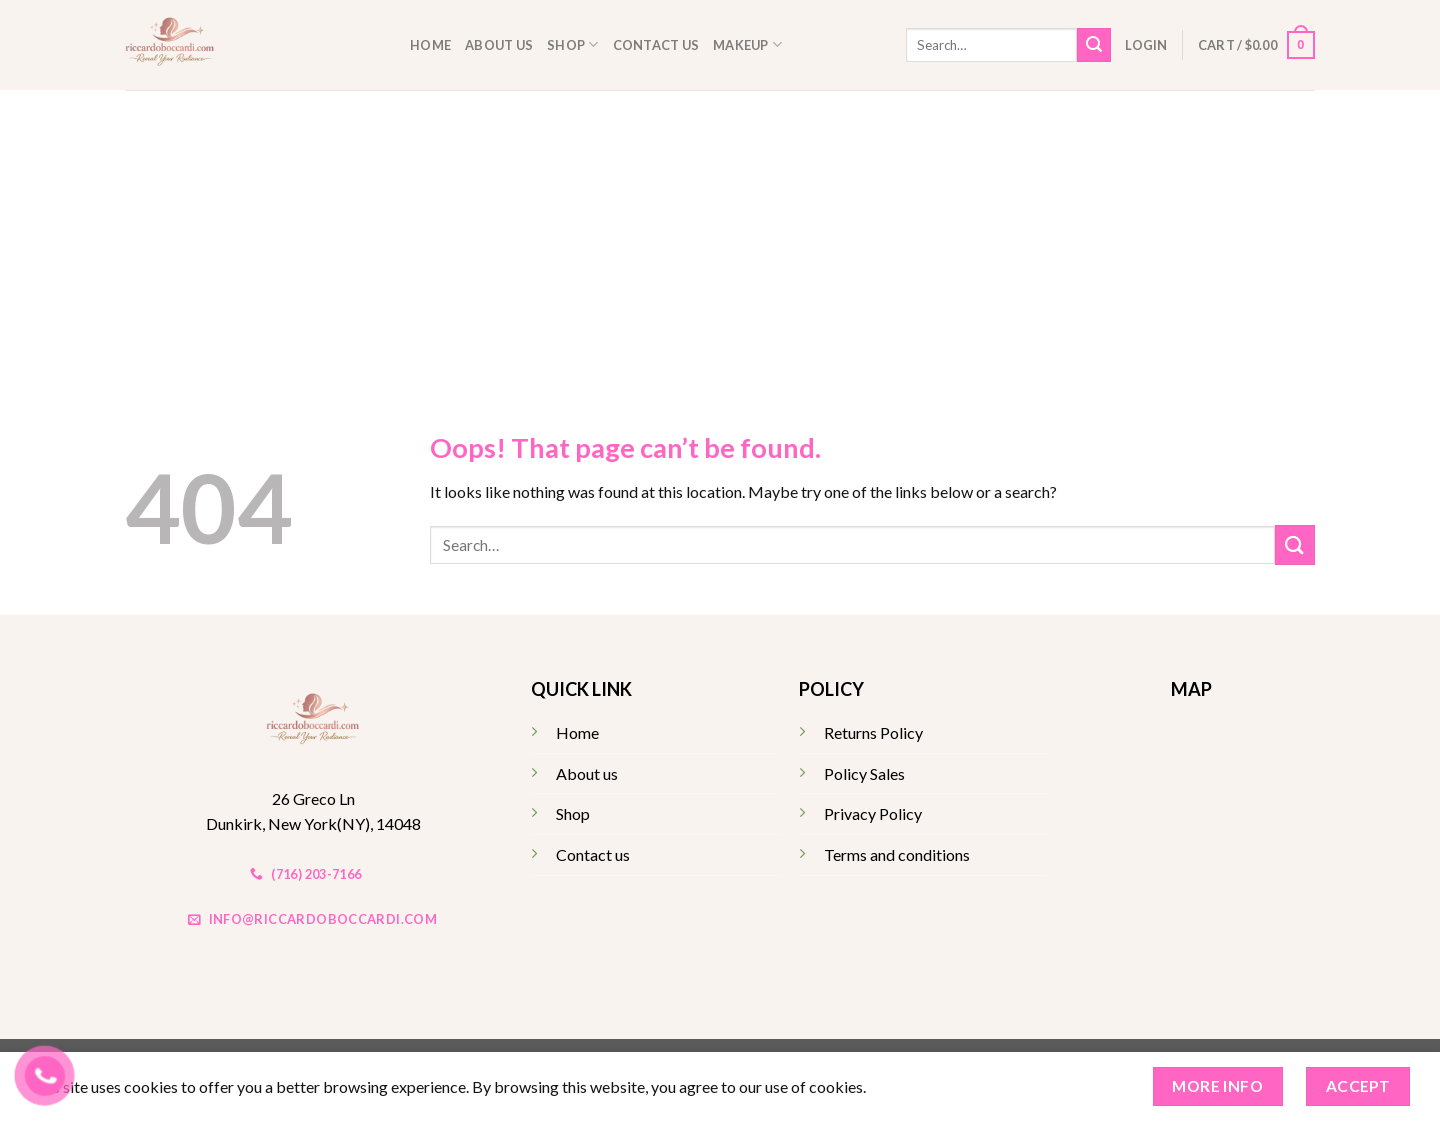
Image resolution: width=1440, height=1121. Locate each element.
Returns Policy (873, 732)
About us (499, 45)
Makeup (747, 44)
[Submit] (1094, 45)
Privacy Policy (873, 813)
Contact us (656, 45)
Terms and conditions (897, 854)
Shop (572, 44)
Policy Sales (864, 773)
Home (430, 45)
